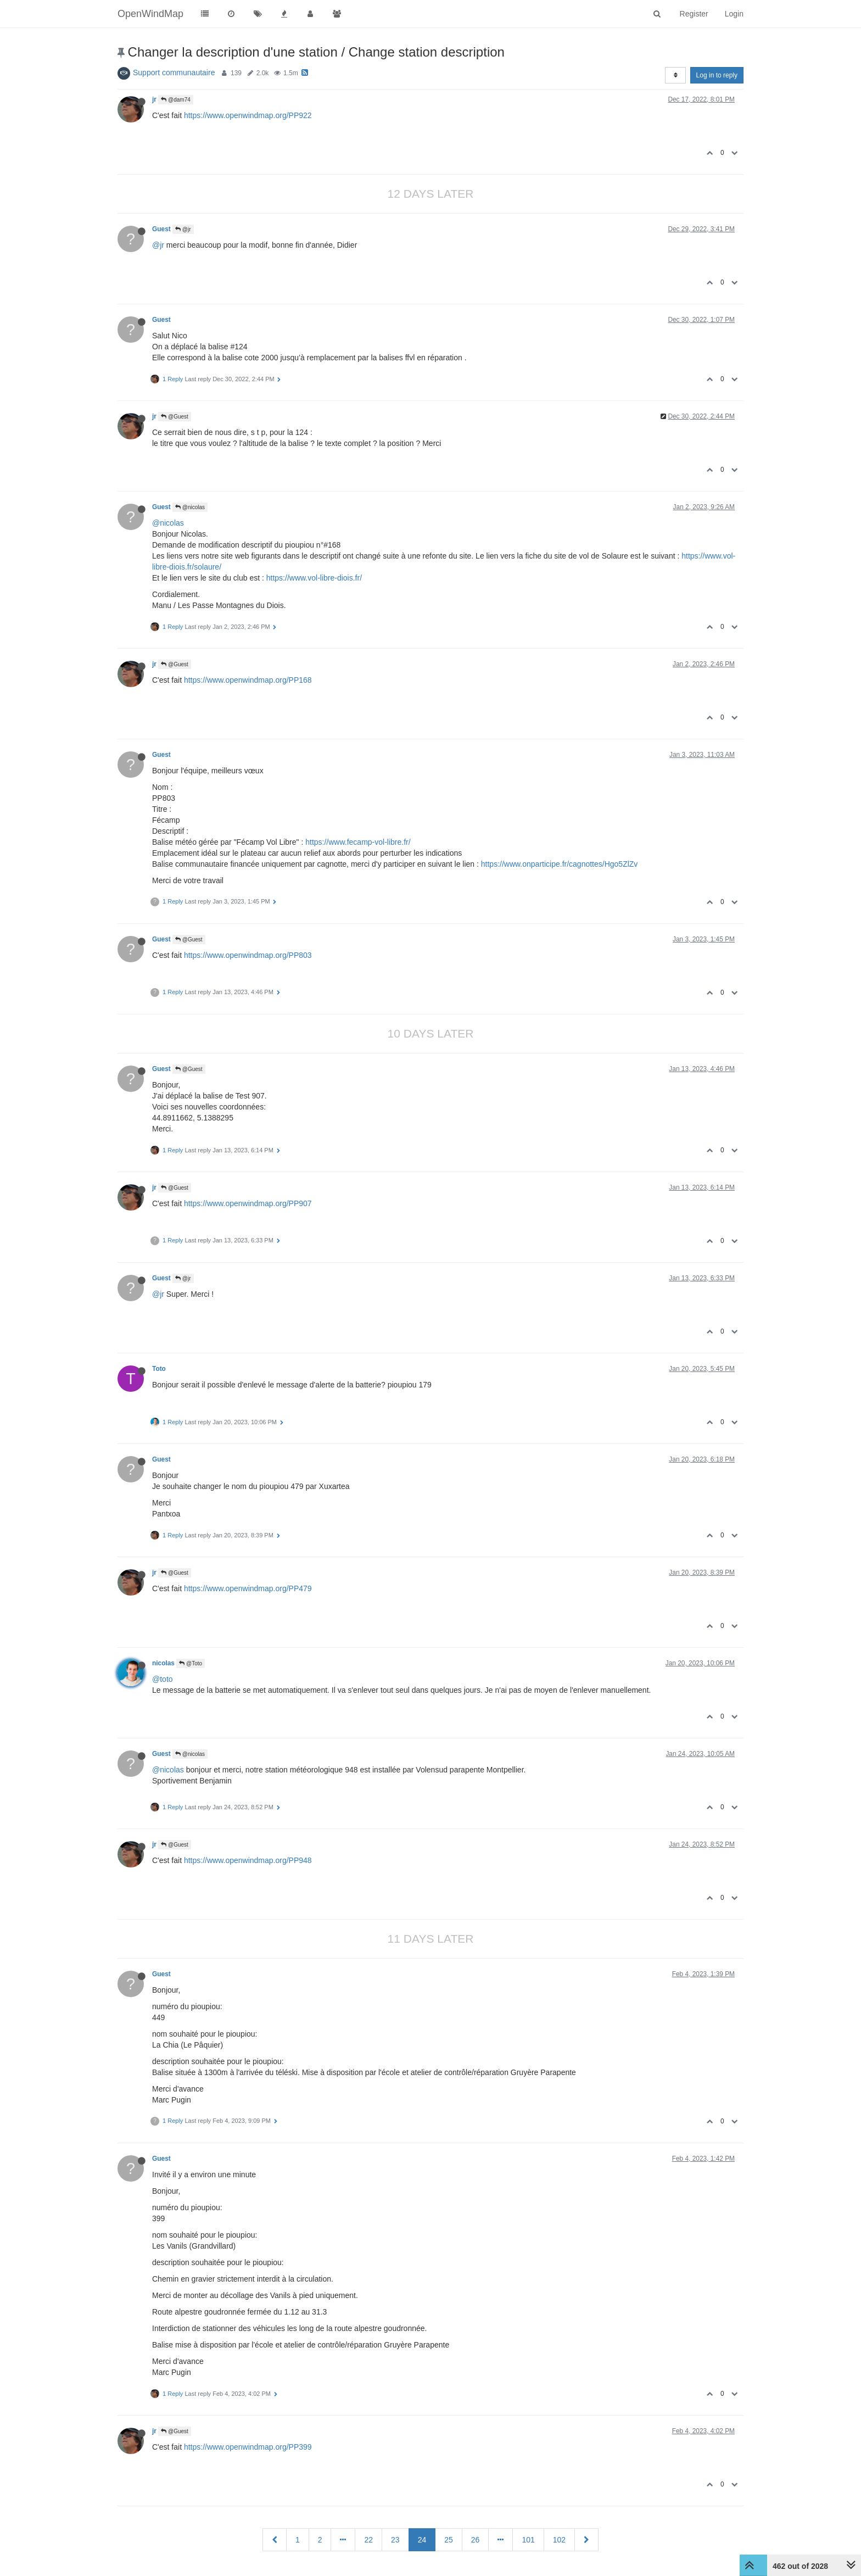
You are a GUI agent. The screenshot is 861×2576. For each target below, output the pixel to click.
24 (422, 2539)
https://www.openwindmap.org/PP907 (248, 1203)
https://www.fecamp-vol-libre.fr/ (357, 842)
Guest (161, 229)
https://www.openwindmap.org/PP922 (248, 115)
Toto (159, 1369)
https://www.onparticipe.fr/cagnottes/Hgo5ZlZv (559, 864)
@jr (183, 229)
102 (559, 2539)
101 (528, 2539)
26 (475, 2539)
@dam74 (176, 100)
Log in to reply (716, 75)
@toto (162, 1679)
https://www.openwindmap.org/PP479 (248, 1588)
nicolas (163, 1663)
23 (395, 2539)
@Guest (174, 417)
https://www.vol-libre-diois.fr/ (314, 577)
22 (368, 2539)
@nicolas (190, 507)
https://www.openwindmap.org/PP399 (248, 2447)
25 (448, 2539)
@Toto (190, 1663)
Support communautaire (174, 72)
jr (154, 99)
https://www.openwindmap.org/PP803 (248, 955)
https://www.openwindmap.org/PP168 (248, 680)
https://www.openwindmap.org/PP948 (248, 1860)
